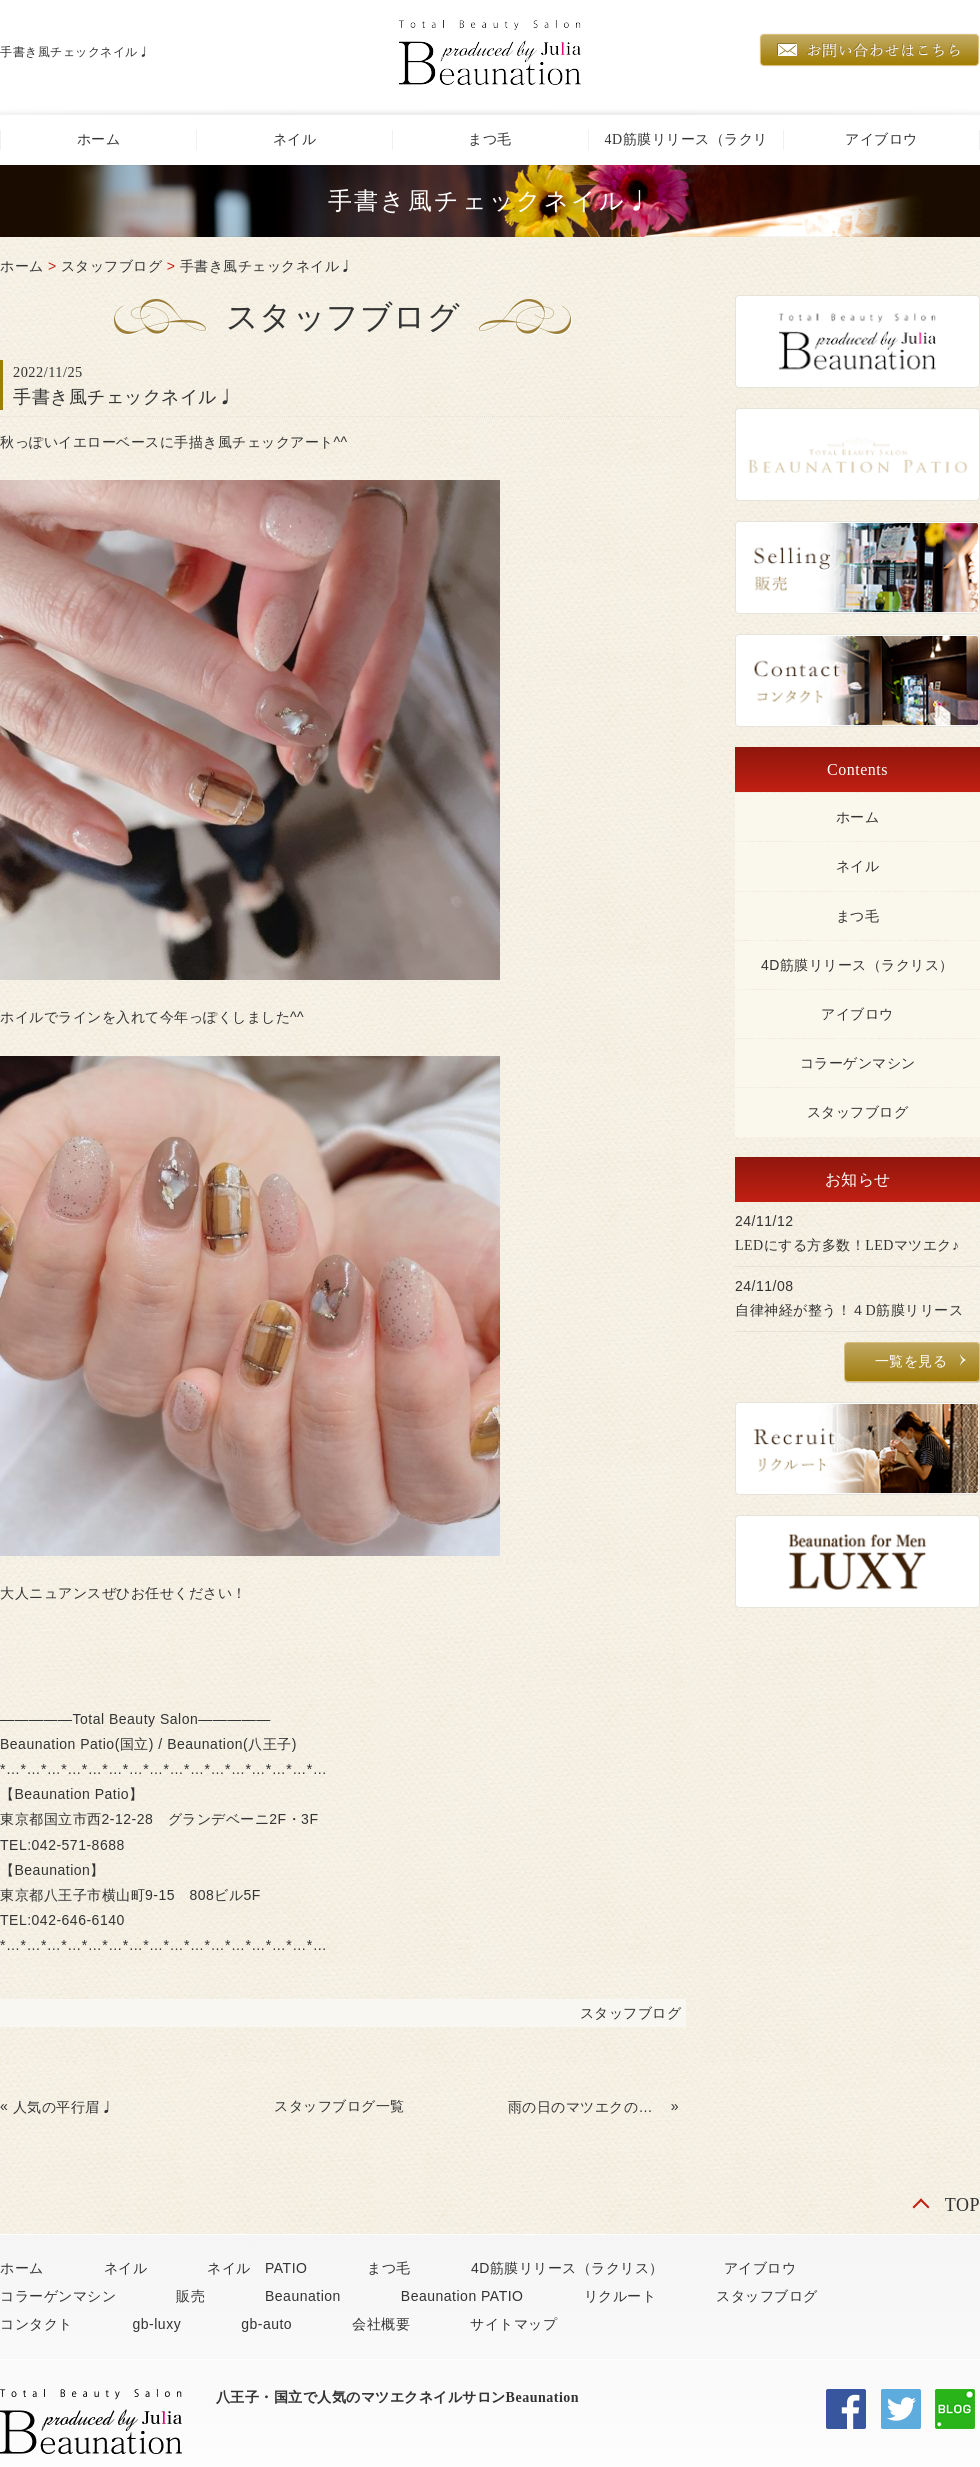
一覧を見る (911, 1361)
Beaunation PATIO (462, 2296)
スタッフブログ (112, 266)
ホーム (99, 139)
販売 (190, 2296)
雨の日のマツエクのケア (587, 2107)
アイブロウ (881, 139)
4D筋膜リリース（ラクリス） (685, 148)
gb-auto (266, 2324)
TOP (962, 2205)
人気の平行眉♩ (64, 2107)
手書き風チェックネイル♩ (267, 266)
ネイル (295, 139)
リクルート (620, 2296)
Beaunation (303, 2296)
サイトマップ (513, 2324)
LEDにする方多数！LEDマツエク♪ (847, 1245)
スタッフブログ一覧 (339, 2106)
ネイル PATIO (257, 2268)
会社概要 (381, 2324)
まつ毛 (490, 139)
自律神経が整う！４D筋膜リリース (849, 1310)
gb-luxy (157, 2324)
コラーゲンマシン (858, 1063)
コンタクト (36, 2324)
